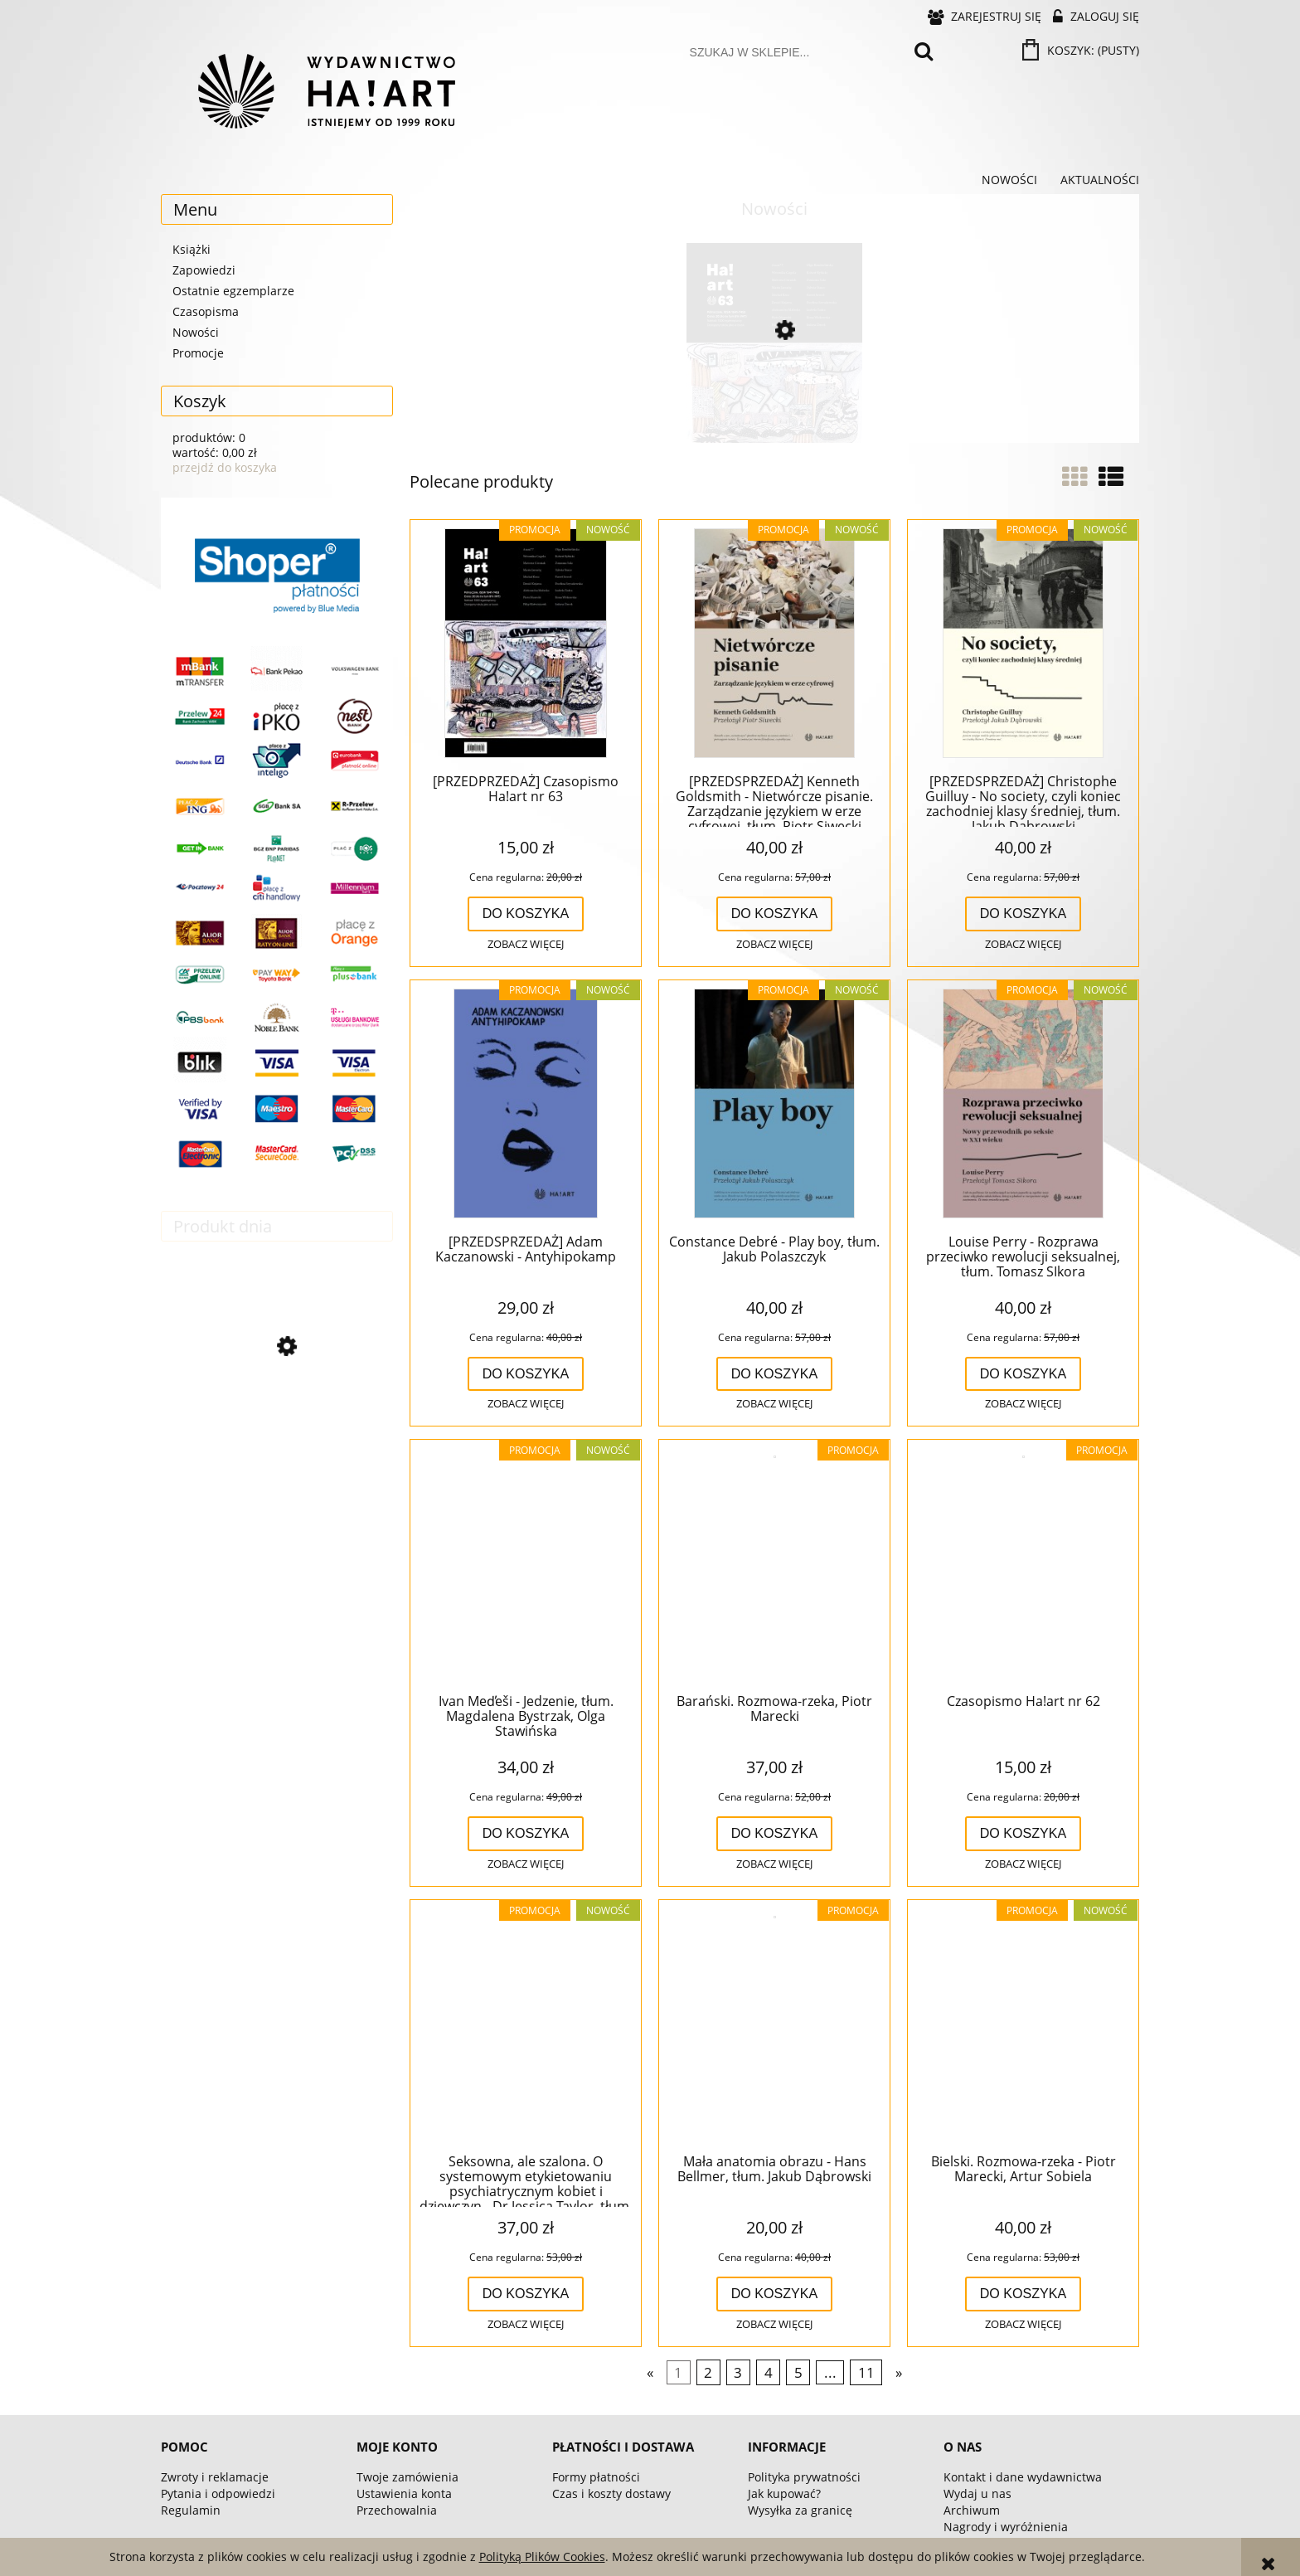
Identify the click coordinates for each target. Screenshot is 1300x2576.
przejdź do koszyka (224, 467)
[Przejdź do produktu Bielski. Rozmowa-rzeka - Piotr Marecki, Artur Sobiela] (1023, 2024)
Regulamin (191, 2510)
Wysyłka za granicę (800, 2510)
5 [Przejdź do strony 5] (798, 2372)
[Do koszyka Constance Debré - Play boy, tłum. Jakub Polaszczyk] (774, 1374)
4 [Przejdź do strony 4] (768, 2372)
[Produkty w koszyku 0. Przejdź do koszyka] (1082, 50)
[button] (526, 944)
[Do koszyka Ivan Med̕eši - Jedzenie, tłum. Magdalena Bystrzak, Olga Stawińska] (526, 1833)
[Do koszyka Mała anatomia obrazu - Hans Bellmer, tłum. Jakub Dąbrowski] (774, 2294)
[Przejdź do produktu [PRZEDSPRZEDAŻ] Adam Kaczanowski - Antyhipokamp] (526, 1105)
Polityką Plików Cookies (542, 2556)
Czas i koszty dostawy (611, 2493)
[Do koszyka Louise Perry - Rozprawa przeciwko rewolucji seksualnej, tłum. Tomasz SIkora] (1023, 1374)
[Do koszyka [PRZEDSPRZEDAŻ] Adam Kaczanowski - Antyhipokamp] (526, 1374)
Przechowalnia (397, 2510)
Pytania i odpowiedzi (218, 2493)
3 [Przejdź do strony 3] (738, 2372)
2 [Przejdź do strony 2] (708, 2372)
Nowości (195, 332)
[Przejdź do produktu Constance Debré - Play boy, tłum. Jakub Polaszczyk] (774, 1105)
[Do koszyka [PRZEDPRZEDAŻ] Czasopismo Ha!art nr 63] (526, 914)
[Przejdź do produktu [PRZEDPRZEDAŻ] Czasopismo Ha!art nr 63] (774, 400)
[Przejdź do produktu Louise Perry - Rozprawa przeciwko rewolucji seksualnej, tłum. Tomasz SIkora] (1023, 1105)
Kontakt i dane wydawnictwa (1022, 2477)
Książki (191, 249)
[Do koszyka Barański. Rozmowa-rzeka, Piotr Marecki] (774, 1833)
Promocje (198, 353)
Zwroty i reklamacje (215, 2477)
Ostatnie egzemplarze (233, 291)
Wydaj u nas (977, 2493)
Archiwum (971, 2510)
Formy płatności (596, 2477)
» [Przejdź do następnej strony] (898, 2372)
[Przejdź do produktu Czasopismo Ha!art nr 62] (1023, 1564)
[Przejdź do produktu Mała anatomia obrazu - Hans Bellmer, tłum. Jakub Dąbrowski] (774, 2024)
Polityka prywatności (804, 2477)
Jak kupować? (784, 2493)
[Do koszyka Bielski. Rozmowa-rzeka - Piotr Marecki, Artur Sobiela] (1023, 2294)
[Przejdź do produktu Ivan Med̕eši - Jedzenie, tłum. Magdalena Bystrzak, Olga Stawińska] (526, 1564)
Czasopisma (205, 311)
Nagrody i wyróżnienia (1005, 2527)
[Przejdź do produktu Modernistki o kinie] (276, 1419)
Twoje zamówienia (407, 2477)
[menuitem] (1009, 180)
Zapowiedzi (203, 270)
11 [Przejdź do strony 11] (866, 2372)
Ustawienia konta (404, 2493)
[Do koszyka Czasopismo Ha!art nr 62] (1023, 1833)
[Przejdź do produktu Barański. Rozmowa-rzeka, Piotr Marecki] (774, 1564)
